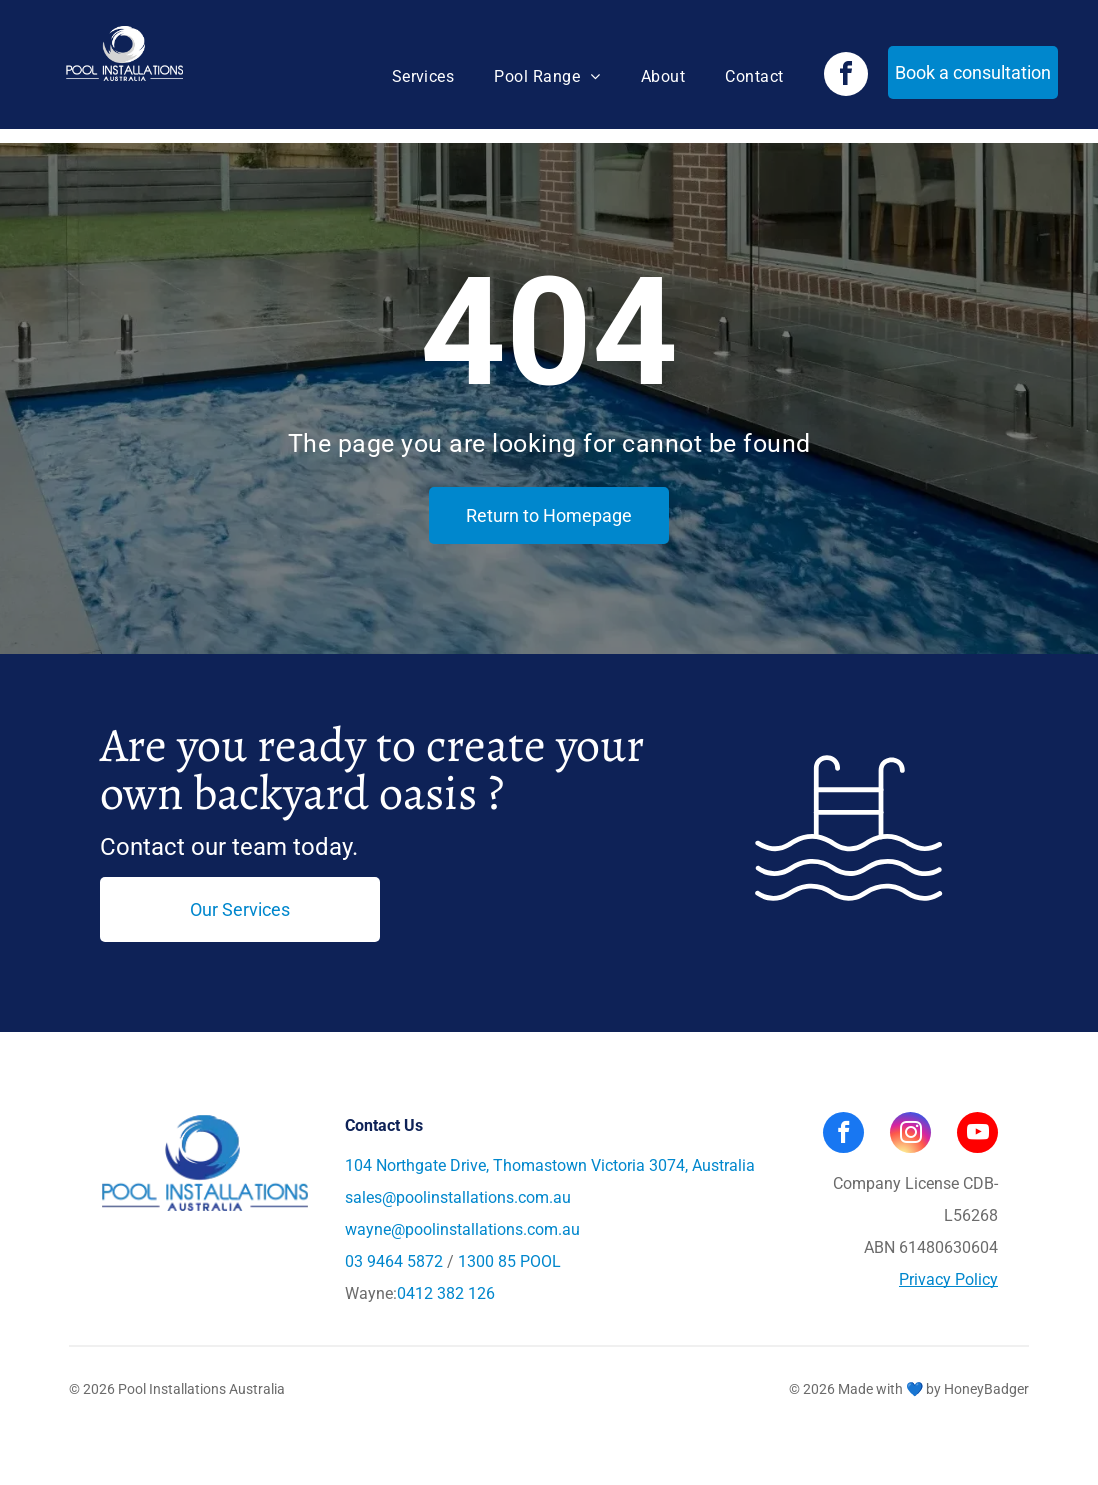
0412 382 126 (446, 1293)
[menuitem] (423, 77)
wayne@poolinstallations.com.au (462, 1229)
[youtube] (977, 1135)
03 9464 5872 (394, 1261)
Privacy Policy (948, 1279)
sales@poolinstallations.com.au (458, 1197)
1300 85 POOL (509, 1261)
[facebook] (846, 76)
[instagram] (910, 1135)
